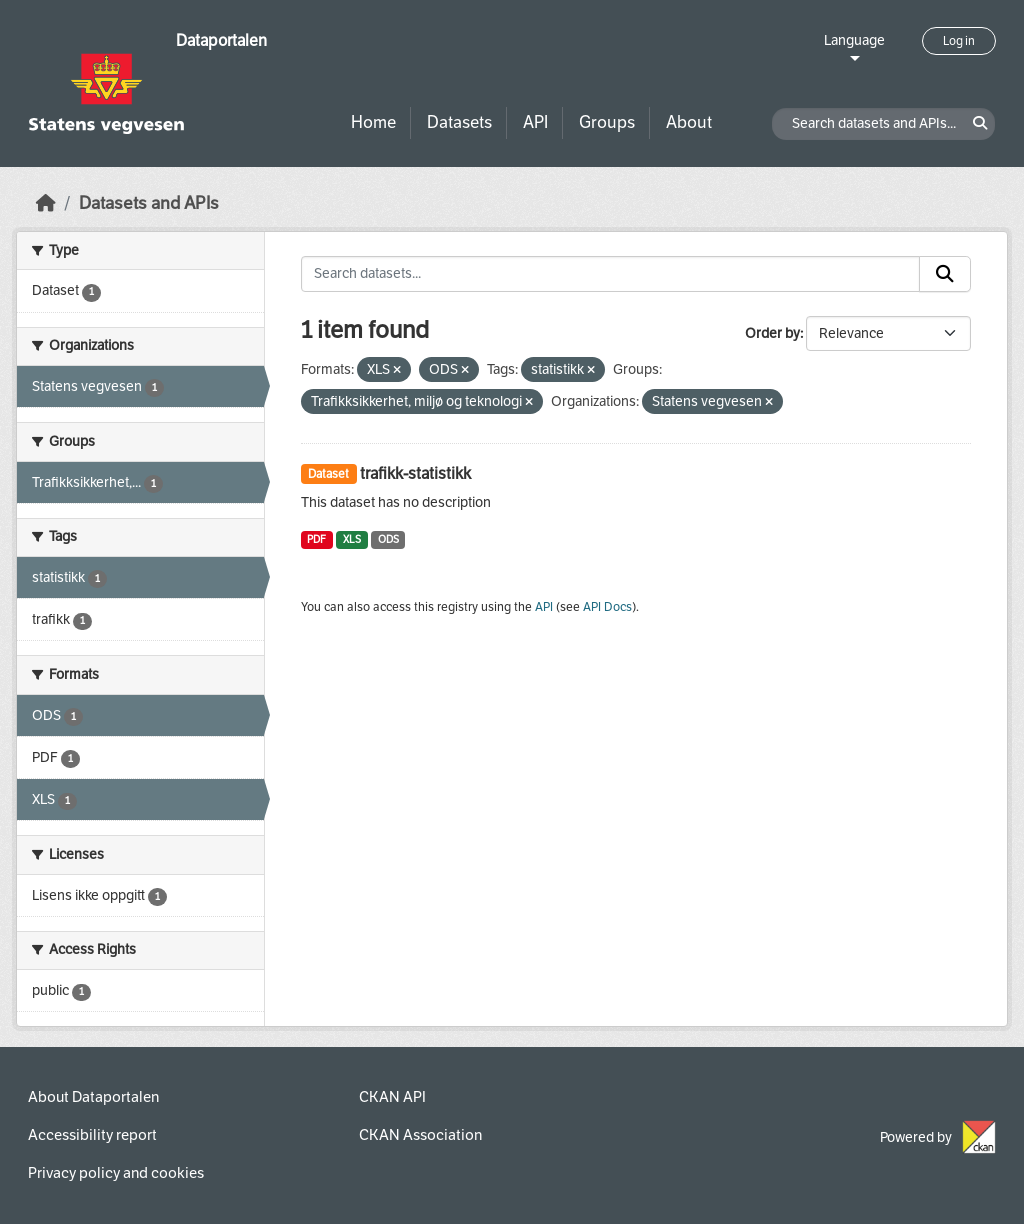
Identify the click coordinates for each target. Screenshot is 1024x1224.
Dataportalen (221, 40)
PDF (316, 539)
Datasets (459, 122)
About (689, 122)
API (535, 122)
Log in (959, 41)
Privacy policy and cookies (116, 1173)
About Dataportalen (93, 1097)
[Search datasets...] (611, 274)
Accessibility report (92, 1135)
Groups (607, 122)
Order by (772, 333)
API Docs (607, 607)
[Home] (46, 203)
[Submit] (945, 274)
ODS (388, 539)
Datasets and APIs (149, 203)
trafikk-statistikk (415, 473)
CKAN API (392, 1097)
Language (854, 40)
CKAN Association (420, 1135)
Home (373, 122)
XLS (352, 539)
